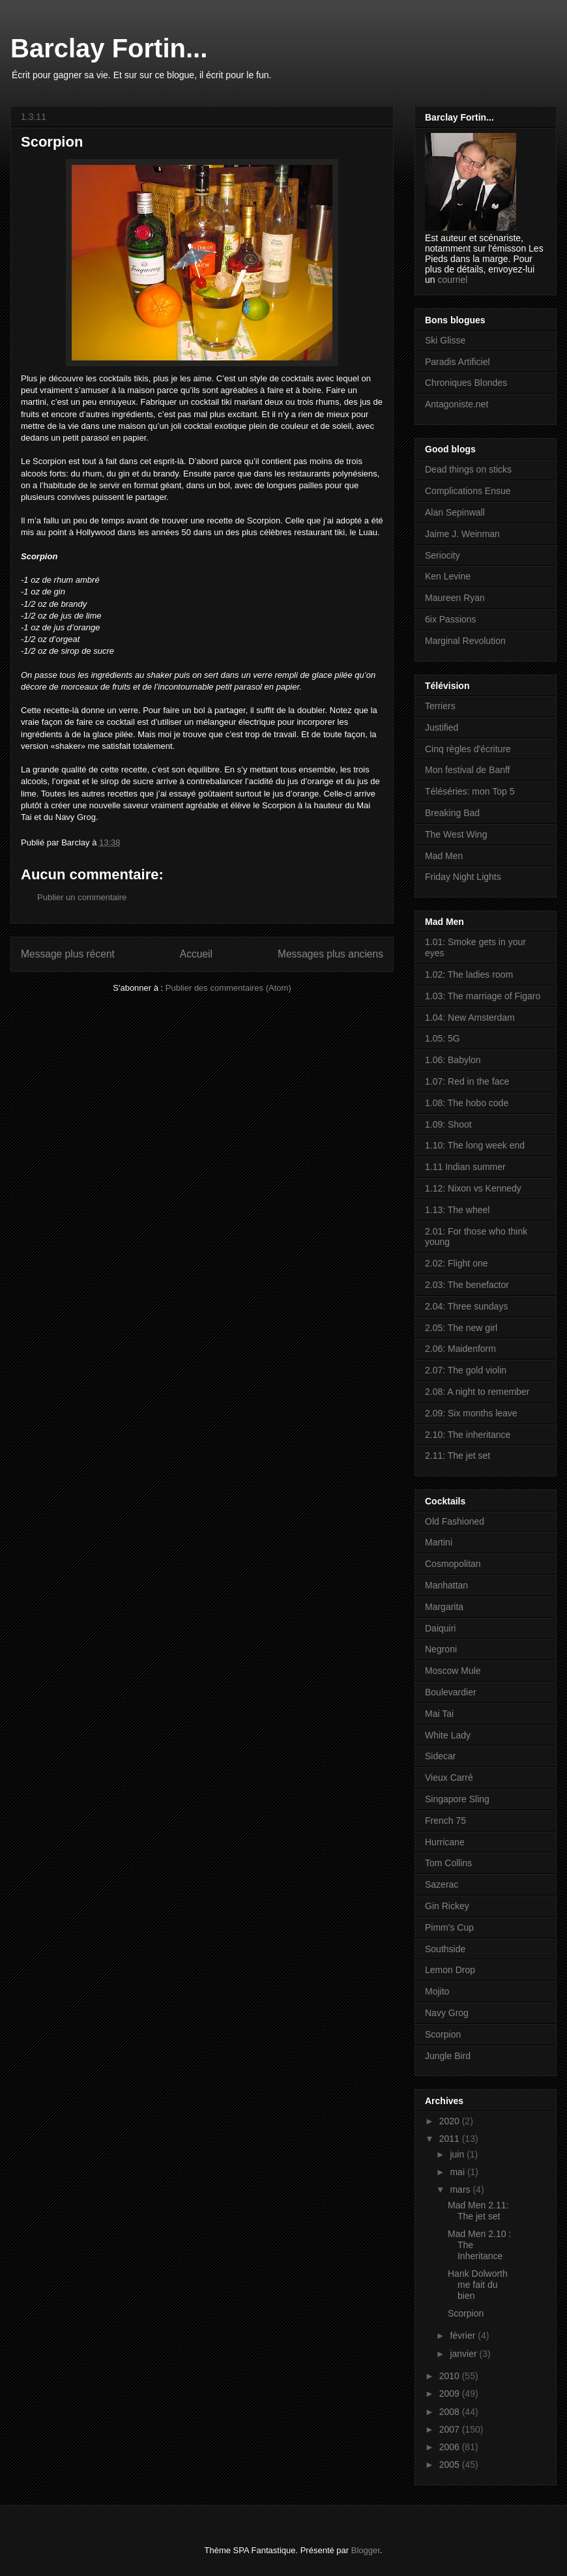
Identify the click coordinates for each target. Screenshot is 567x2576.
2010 (450, 2376)
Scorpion (443, 2034)
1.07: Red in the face (467, 1081)
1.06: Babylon (453, 1060)
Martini (438, 1542)
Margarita (444, 1607)
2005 (450, 2464)
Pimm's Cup (449, 1927)
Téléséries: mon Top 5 (469, 791)
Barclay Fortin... (108, 48)
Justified (441, 727)
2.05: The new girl (461, 1328)
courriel (452, 279)
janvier (464, 2354)
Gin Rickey (447, 1906)
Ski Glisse (445, 340)
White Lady (448, 1735)
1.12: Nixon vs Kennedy (473, 1188)
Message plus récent (68, 953)
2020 (450, 2121)
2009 (450, 2393)
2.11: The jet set (457, 1455)
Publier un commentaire (81, 897)
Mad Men (444, 856)
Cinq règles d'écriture (468, 749)
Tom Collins (448, 1863)
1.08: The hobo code (466, 1103)
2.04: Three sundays (466, 1306)
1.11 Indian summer (465, 1167)
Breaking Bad (452, 813)
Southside (445, 1949)
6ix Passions (450, 619)
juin (458, 2154)
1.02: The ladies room (469, 974)
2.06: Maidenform (460, 1348)
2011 (450, 2138)
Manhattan (446, 1585)
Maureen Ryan (455, 598)
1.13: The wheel (457, 1210)
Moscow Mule (453, 1670)
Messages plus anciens (330, 953)
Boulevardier (450, 1692)
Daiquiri (440, 1628)
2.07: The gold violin (465, 1370)
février (464, 2335)
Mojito (437, 1991)
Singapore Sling (457, 1799)
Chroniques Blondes (466, 382)
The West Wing (456, 834)
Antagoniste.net (456, 404)
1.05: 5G (442, 1038)
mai (458, 2172)
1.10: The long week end (475, 1145)
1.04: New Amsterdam (470, 1017)
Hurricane (445, 1842)
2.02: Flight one (456, 1263)
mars (461, 2189)
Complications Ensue (468, 491)
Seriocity (442, 555)
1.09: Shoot (448, 1124)
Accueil (196, 953)
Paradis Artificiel (457, 362)
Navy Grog (447, 2013)
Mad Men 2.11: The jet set (478, 2210)
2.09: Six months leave (471, 1413)
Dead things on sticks (468, 469)
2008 (450, 2412)
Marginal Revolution (465, 641)
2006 (450, 2447)
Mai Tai (439, 1713)
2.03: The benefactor (467, 1285)
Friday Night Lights (463, 876)
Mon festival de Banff (467, 770)
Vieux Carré (449, 1777)
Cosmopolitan (453, 1564)
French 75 (445, 1820)
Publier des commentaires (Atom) (228, 988)
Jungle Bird (448, 2056)
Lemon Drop (450, 1970)
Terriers (440, 706)
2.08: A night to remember (477, 1391)
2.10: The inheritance (467, 1434)
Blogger (365, 2550)
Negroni (441, 1649)
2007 (450, 2429)
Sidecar (440, 1756)
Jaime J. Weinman (462, 534)
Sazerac (441, 1884)
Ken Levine (448, 576)
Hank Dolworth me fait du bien (478, 2284)
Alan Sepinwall (455, 512)
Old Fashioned (454, 1521)
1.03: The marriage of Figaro (482, 996)
